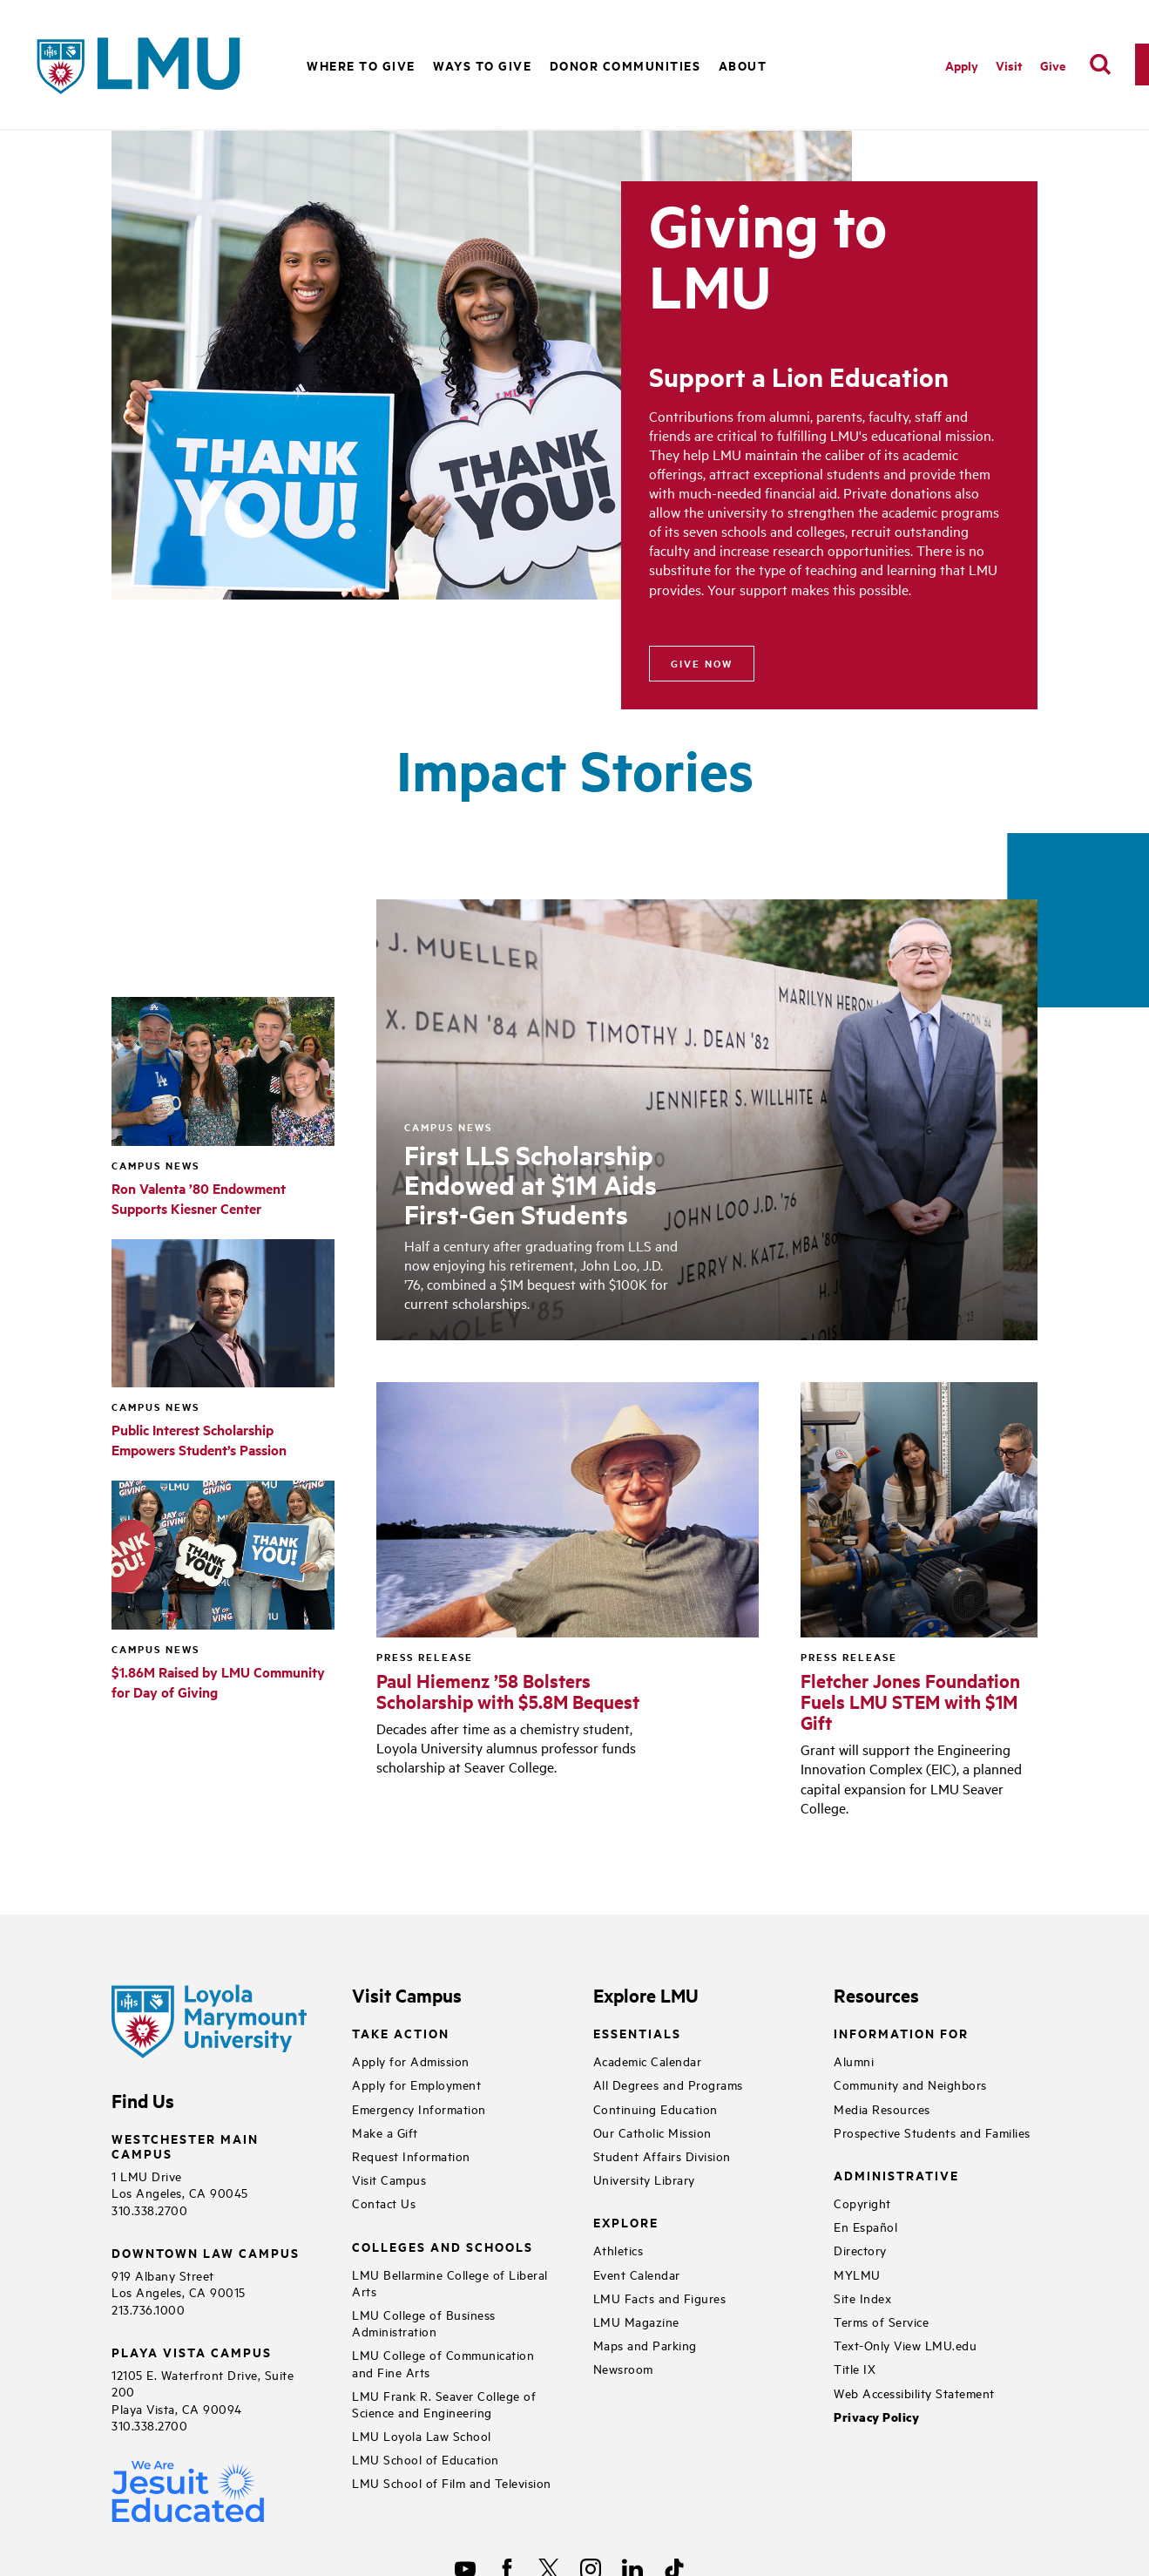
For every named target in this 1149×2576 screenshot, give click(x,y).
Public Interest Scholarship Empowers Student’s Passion (199, 1440)
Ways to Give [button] (482, 65)
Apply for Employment (416, 2084)
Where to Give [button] (361, 65)
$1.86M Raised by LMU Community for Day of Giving (218, 1682)
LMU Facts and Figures (660, 2297)
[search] (1100, 64)
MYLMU (857, 2274)
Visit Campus (389, 2179)
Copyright (862, 2202)
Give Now (702, 663)
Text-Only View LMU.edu (905, 2344)
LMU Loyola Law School (421, 2435)
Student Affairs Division (662, 2155)
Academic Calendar (647, 2060)
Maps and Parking (645, 2344)
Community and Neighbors (910, 2084)
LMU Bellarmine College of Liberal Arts (450, 2282)
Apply (961, 65)
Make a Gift (385, 2132)
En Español (865, 2226)
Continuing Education (655, 2108)
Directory (860, 2249)
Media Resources (882, 2108)
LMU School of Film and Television (451, 2482)
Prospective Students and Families (932, 2132)
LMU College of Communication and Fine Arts (443, 2362)
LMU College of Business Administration (424, 2322)
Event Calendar (636, 2274)
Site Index (862, 2297)
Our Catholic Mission (652, 2132)
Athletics (618, 2249)
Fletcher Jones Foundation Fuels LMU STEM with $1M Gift (910, 1701)
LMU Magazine (636, 2321)
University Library (644, 2179)
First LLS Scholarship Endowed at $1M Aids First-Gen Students (530, 1184)
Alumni (854, 2060)
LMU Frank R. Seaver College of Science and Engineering (444, 2403)
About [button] (743, 65)
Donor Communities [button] (625, 65)
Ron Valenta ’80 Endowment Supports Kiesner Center (199, 1198)
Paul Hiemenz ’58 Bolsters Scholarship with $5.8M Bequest (507, 1690)
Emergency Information (419, 2108)
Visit (1009, 65)
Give (1052, 65)
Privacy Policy (876, 2417)
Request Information (411, 2155)
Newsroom (623, 2368)
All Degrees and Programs (668, 2084)
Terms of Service (881, 2321)
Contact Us (384, 2202)
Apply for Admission (411, 2060)
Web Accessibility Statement (914, 2392)
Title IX (854, 2368)
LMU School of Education (425, 2459)
